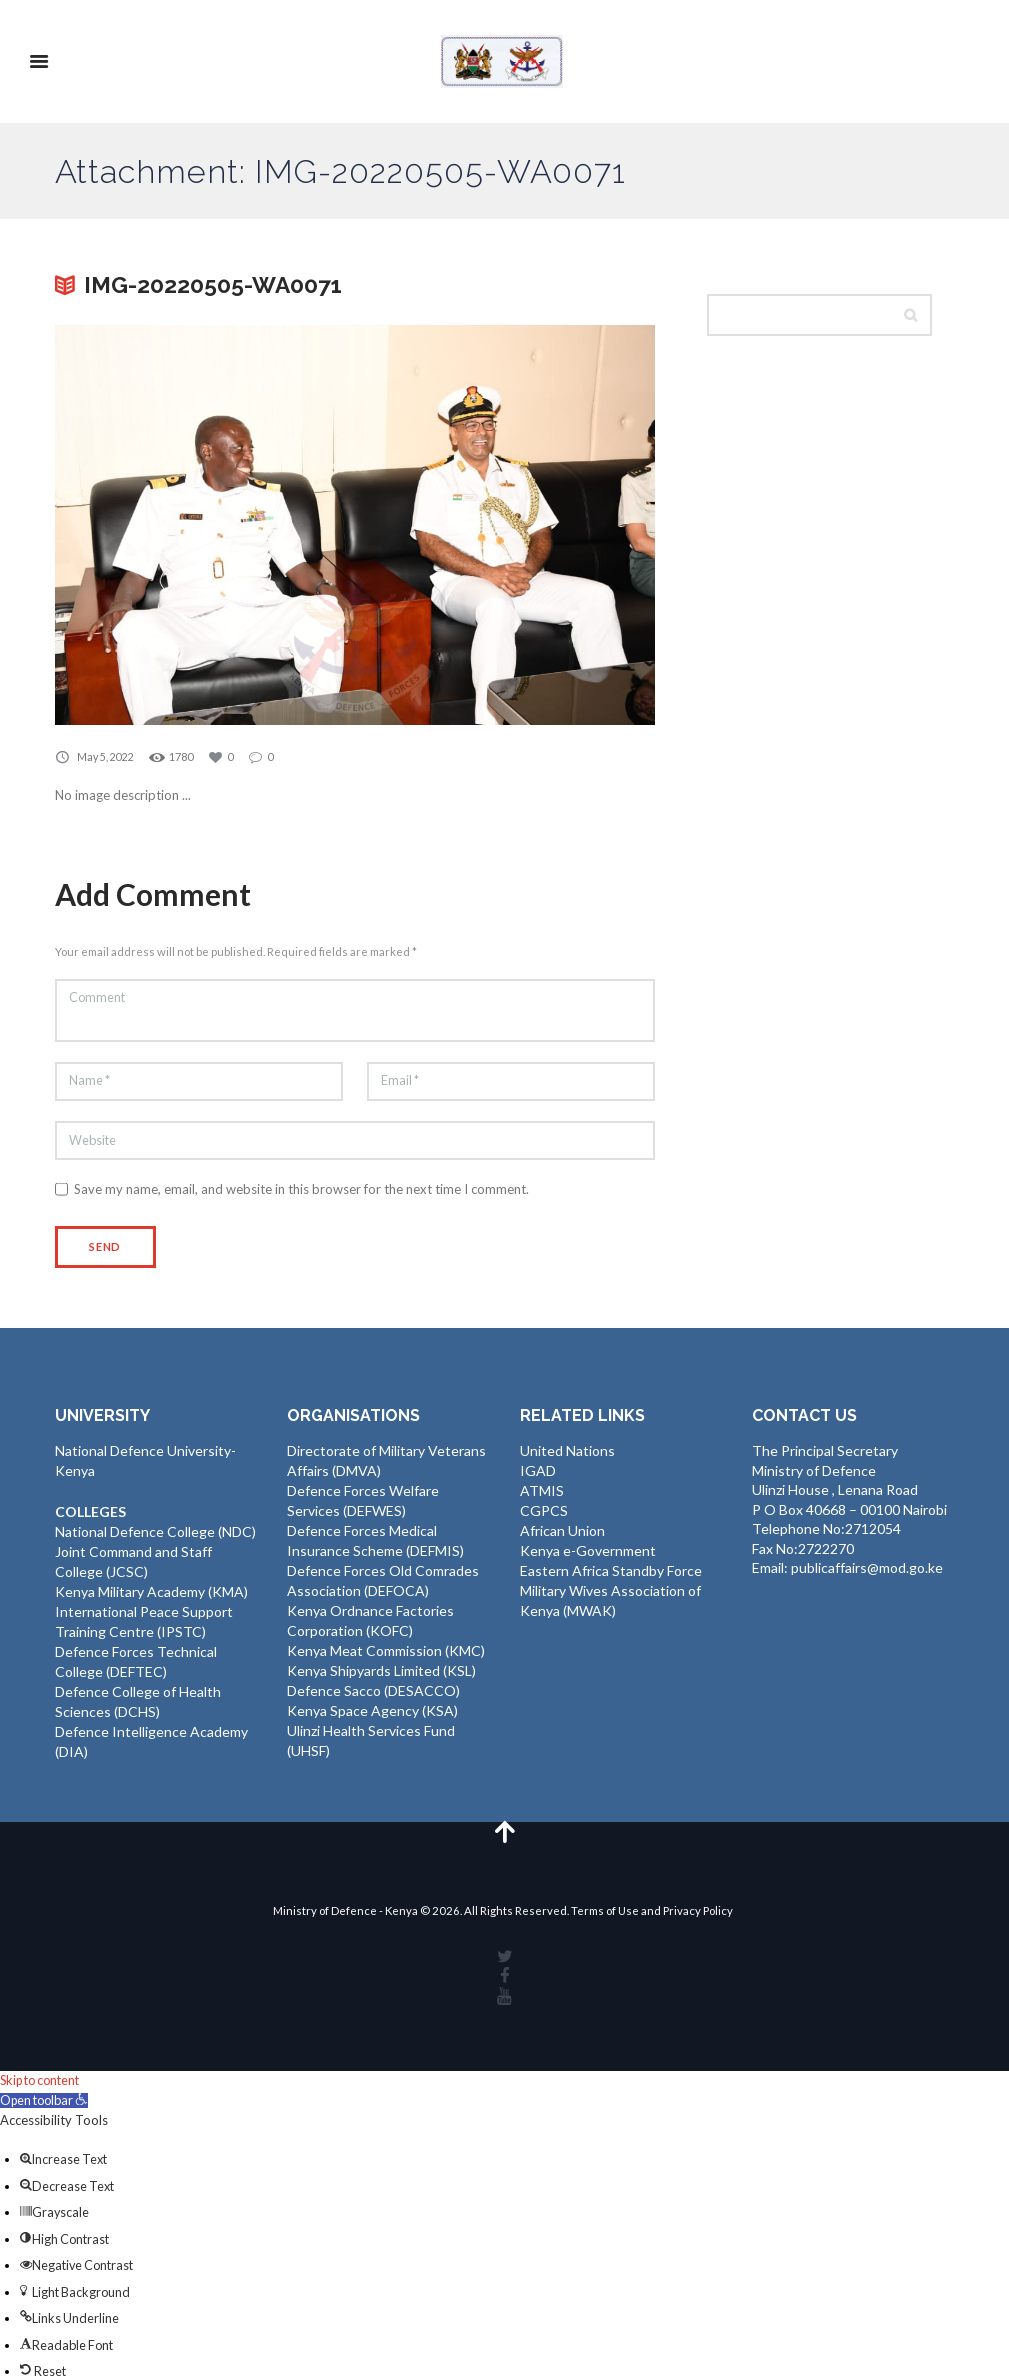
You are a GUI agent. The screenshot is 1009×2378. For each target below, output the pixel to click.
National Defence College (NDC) (155, 1535)
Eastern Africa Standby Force (611, 1572)
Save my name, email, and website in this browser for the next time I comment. (301, 1193)
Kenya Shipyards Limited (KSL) (381, 1670)
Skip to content (44, 2082)
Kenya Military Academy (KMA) (151, 1593)
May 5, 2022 (106, 756)
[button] (48, 2101)
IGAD (538, 1475)
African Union (562, 1533)
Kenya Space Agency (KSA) (372, 1709)
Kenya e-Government (588, 1553)
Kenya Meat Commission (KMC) (386, 1650)
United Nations (567, 1455)
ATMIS (542, 1494)
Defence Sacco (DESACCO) (373, 1689)
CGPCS (544, 1514)
